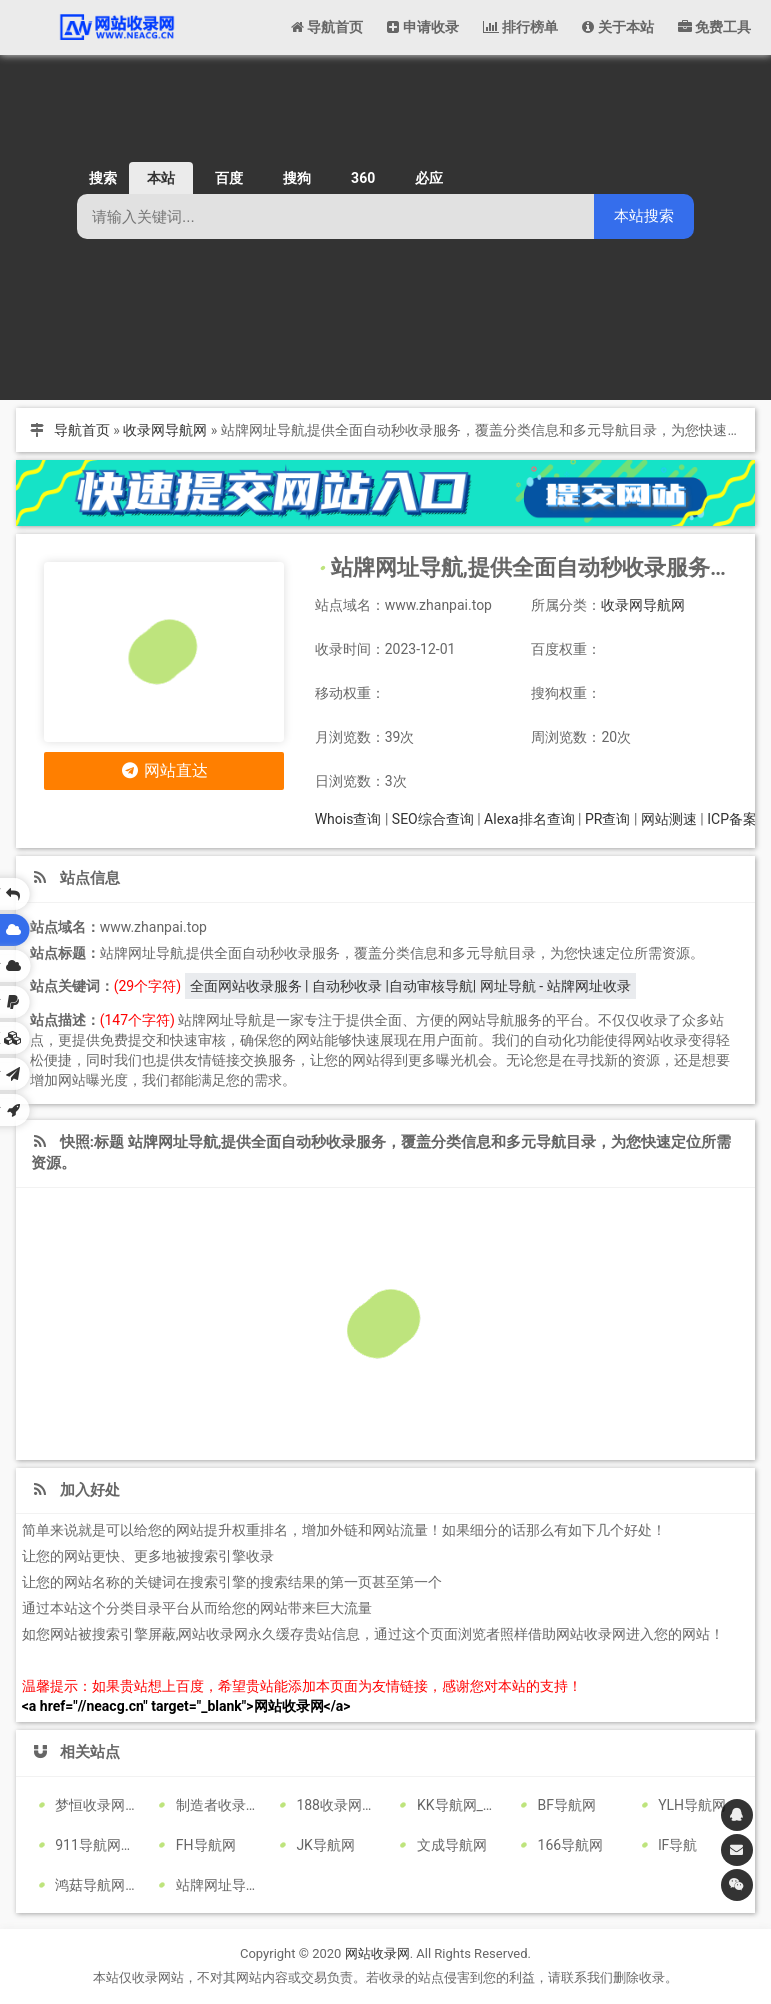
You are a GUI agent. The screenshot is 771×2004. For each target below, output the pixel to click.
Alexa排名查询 (529, 819)
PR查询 (607, 819)
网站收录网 (377, 1953)
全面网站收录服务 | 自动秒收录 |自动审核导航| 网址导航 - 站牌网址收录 (410, 986)
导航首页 (82, 430)
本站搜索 (644, 215)
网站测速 (669, 819)
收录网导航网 (165, 430)
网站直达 (163, 770)
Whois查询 (348, 819)
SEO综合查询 (433, 819)
